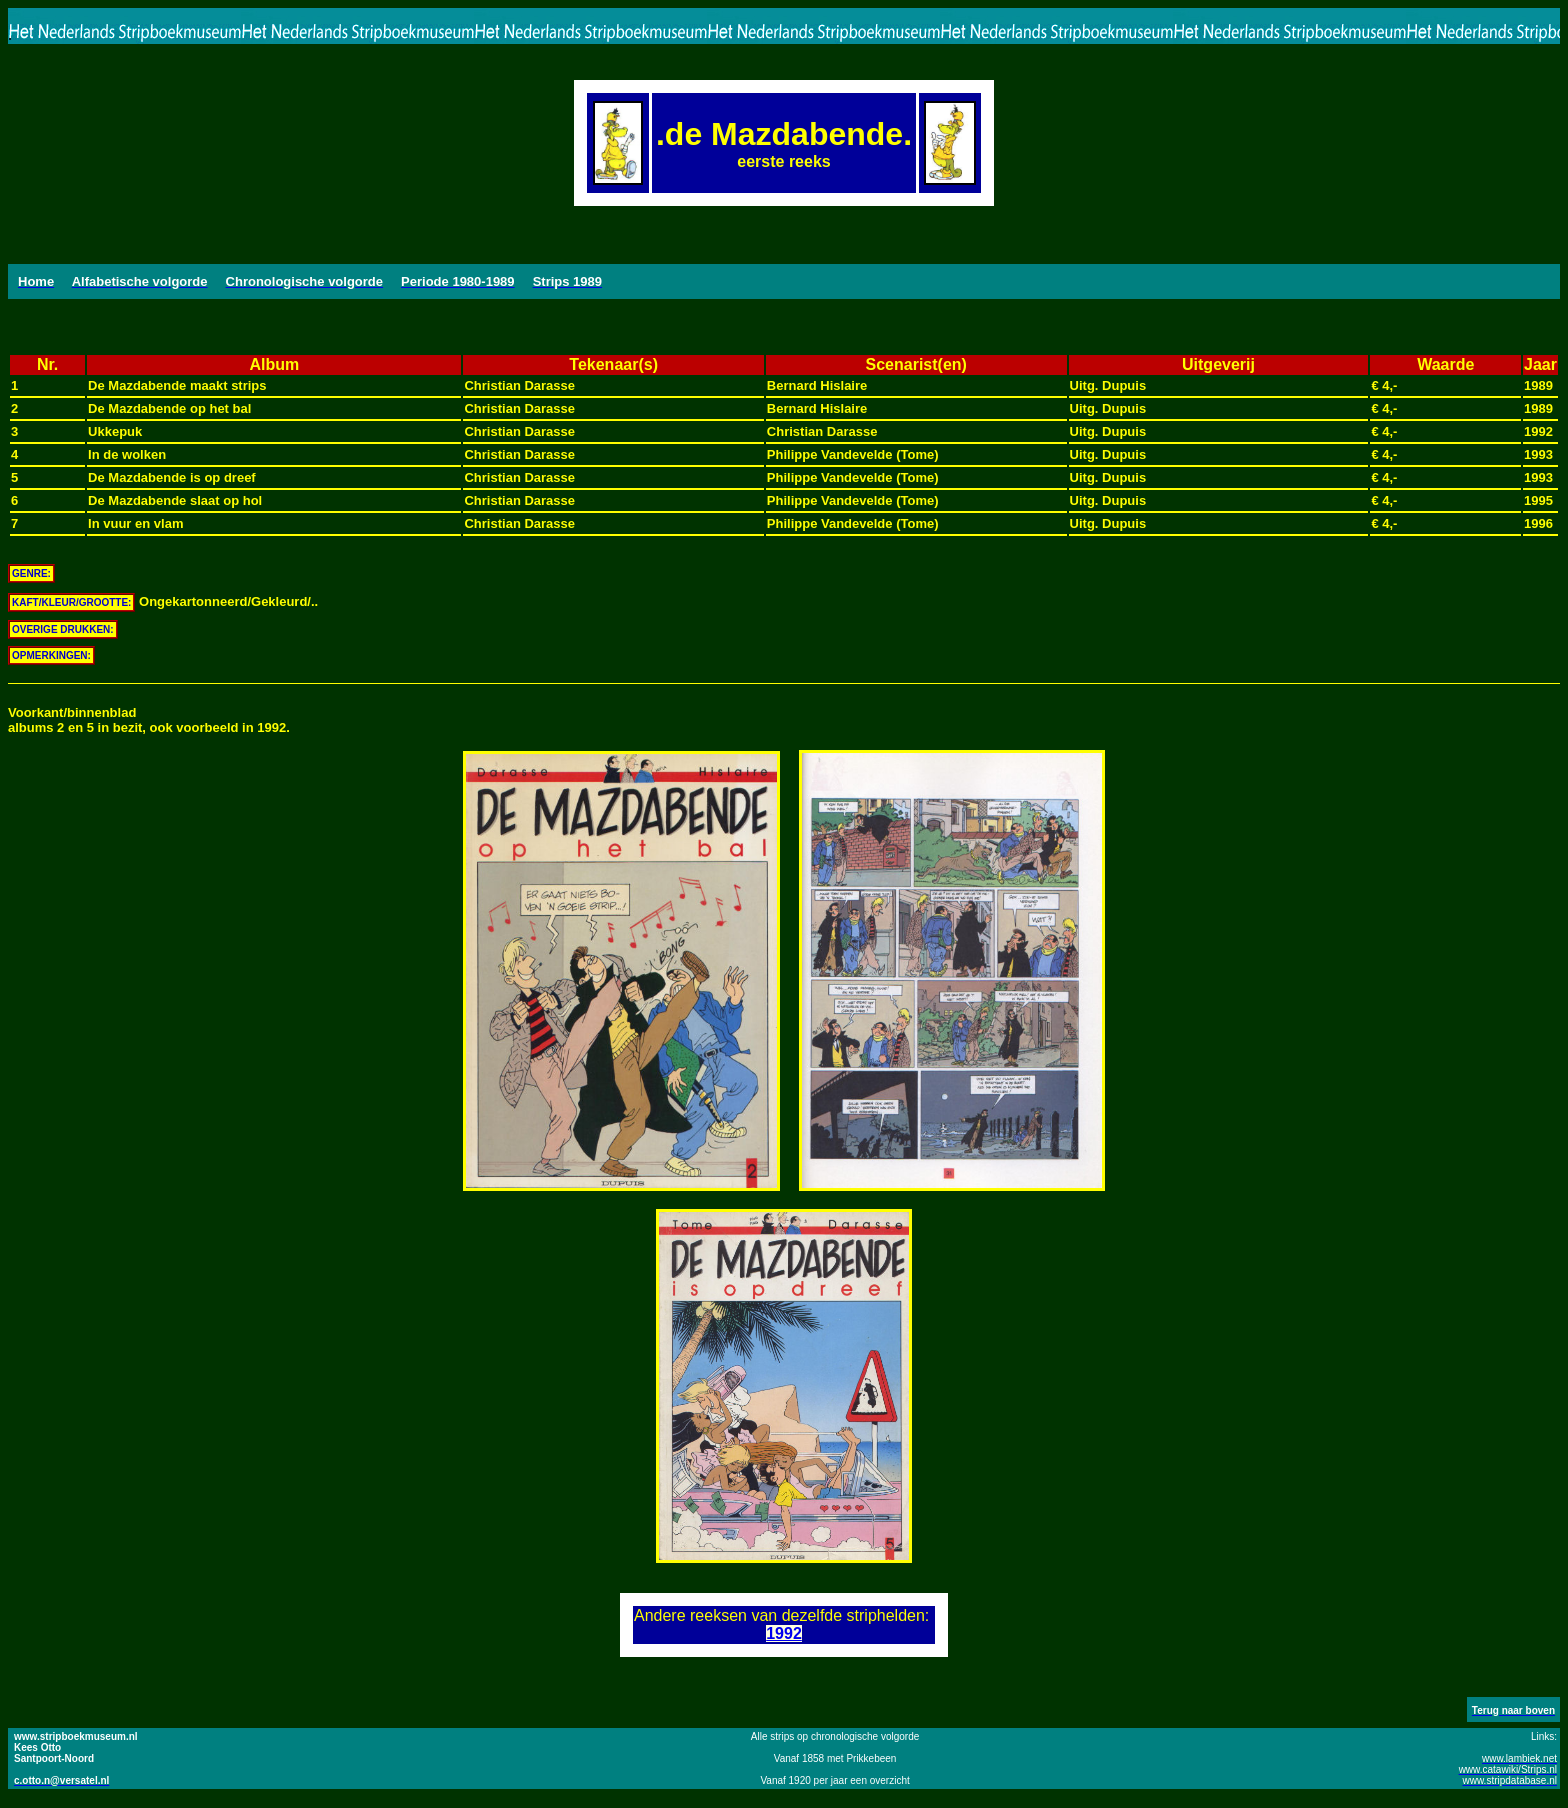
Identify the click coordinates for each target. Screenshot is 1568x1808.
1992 (784, 1633)
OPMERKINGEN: (51, 655)
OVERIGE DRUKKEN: (63, 629)
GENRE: (31, 573)
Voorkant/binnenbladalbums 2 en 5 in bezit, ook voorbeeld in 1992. (149, 720)
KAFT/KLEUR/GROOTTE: (71, 602)
